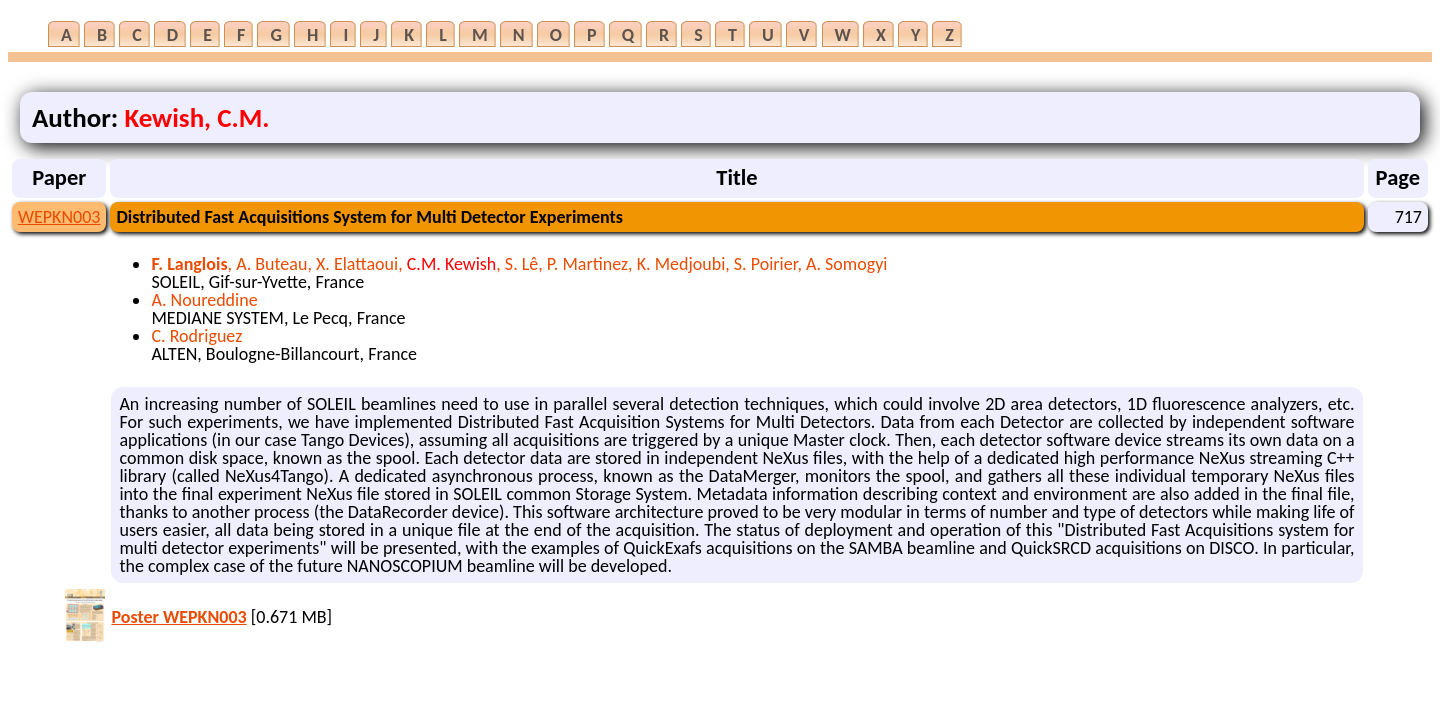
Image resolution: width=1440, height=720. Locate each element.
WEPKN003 (59, 217)
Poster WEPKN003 (178, 617)
